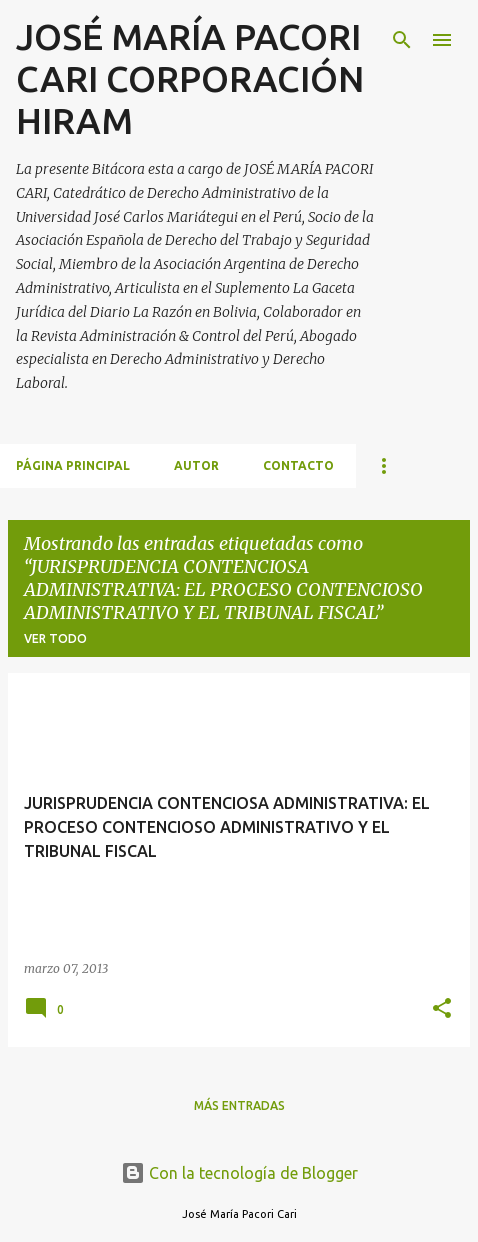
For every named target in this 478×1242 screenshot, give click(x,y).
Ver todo (55, 638)
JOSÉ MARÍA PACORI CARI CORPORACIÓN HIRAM (190, 78)
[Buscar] (402, 40)
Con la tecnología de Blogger (239, 1173)
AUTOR (196, 465)
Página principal (73, 465)
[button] (442, 1009)
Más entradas (239, 1105)
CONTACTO (298, 465)
